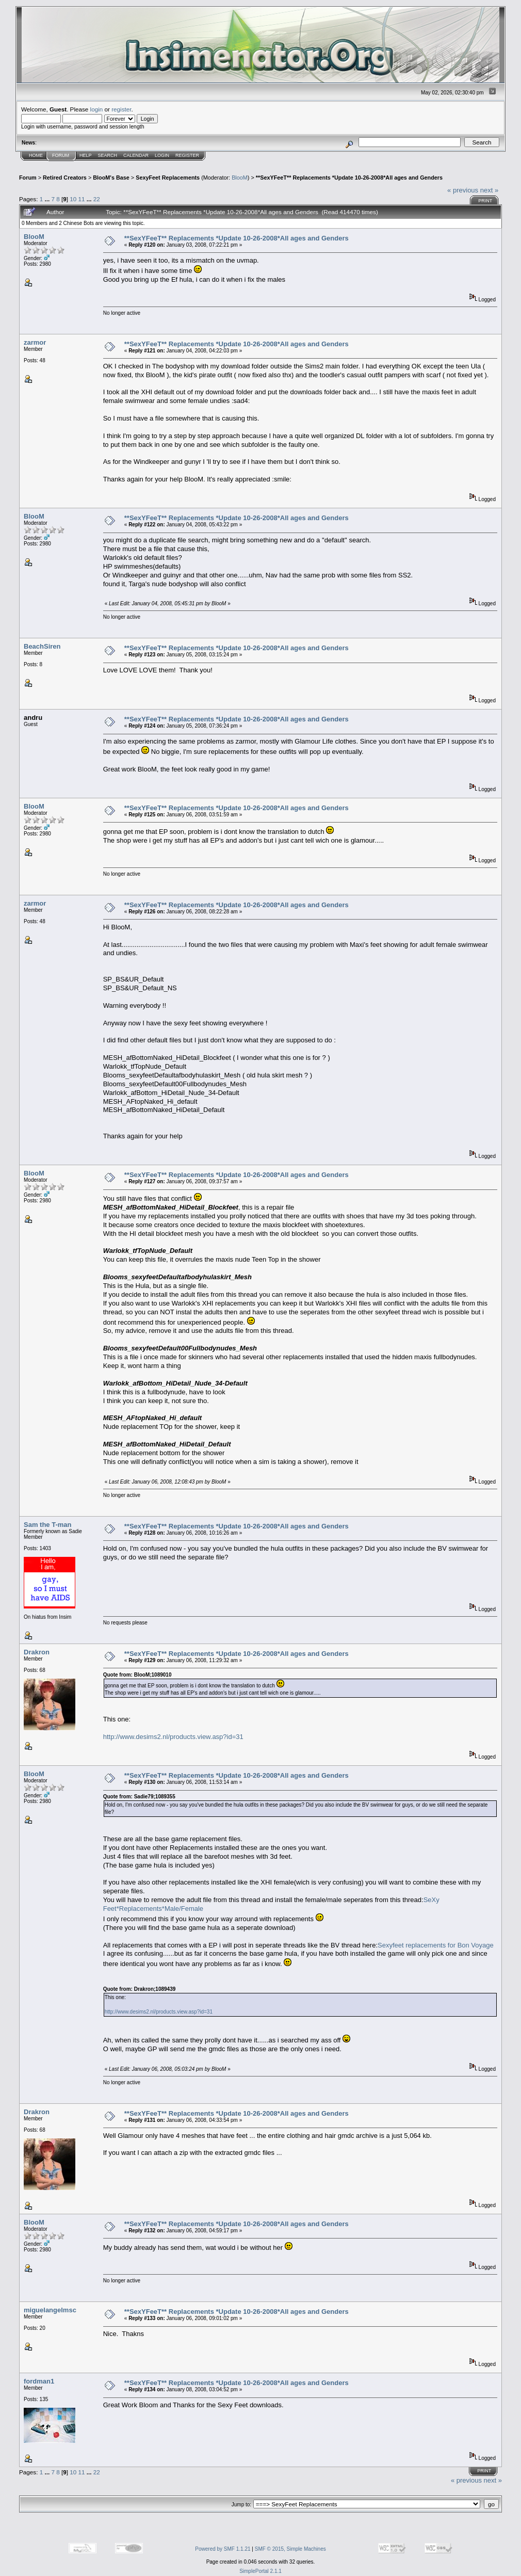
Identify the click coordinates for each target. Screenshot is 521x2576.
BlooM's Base (111, 177)
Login (162, 155)
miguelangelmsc (50, 2310)
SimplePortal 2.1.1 (260, 2571)
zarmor (35, 342)
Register (187, 155)
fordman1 (39, 2381)
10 (73, 199)
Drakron (37, 1652)
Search (108, 155)
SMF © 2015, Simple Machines (290, 2549)
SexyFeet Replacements (168, 177)
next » (489, 190)
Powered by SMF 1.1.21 (222, 2549)
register (121, 109)
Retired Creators (65, 177)
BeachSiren (42, 646)
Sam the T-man (47, 1524)
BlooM (240, 177)
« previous (462, 190)
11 (81, 199)
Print (485, 200)
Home (36, 155)
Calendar (136, 155)
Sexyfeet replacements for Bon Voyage (436, 1945)
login (96, 109)
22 (96, 199)
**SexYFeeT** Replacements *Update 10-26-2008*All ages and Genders (349, 177)
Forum (60, 155)
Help (85, 155)
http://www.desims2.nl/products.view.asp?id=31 (173, 1737)
